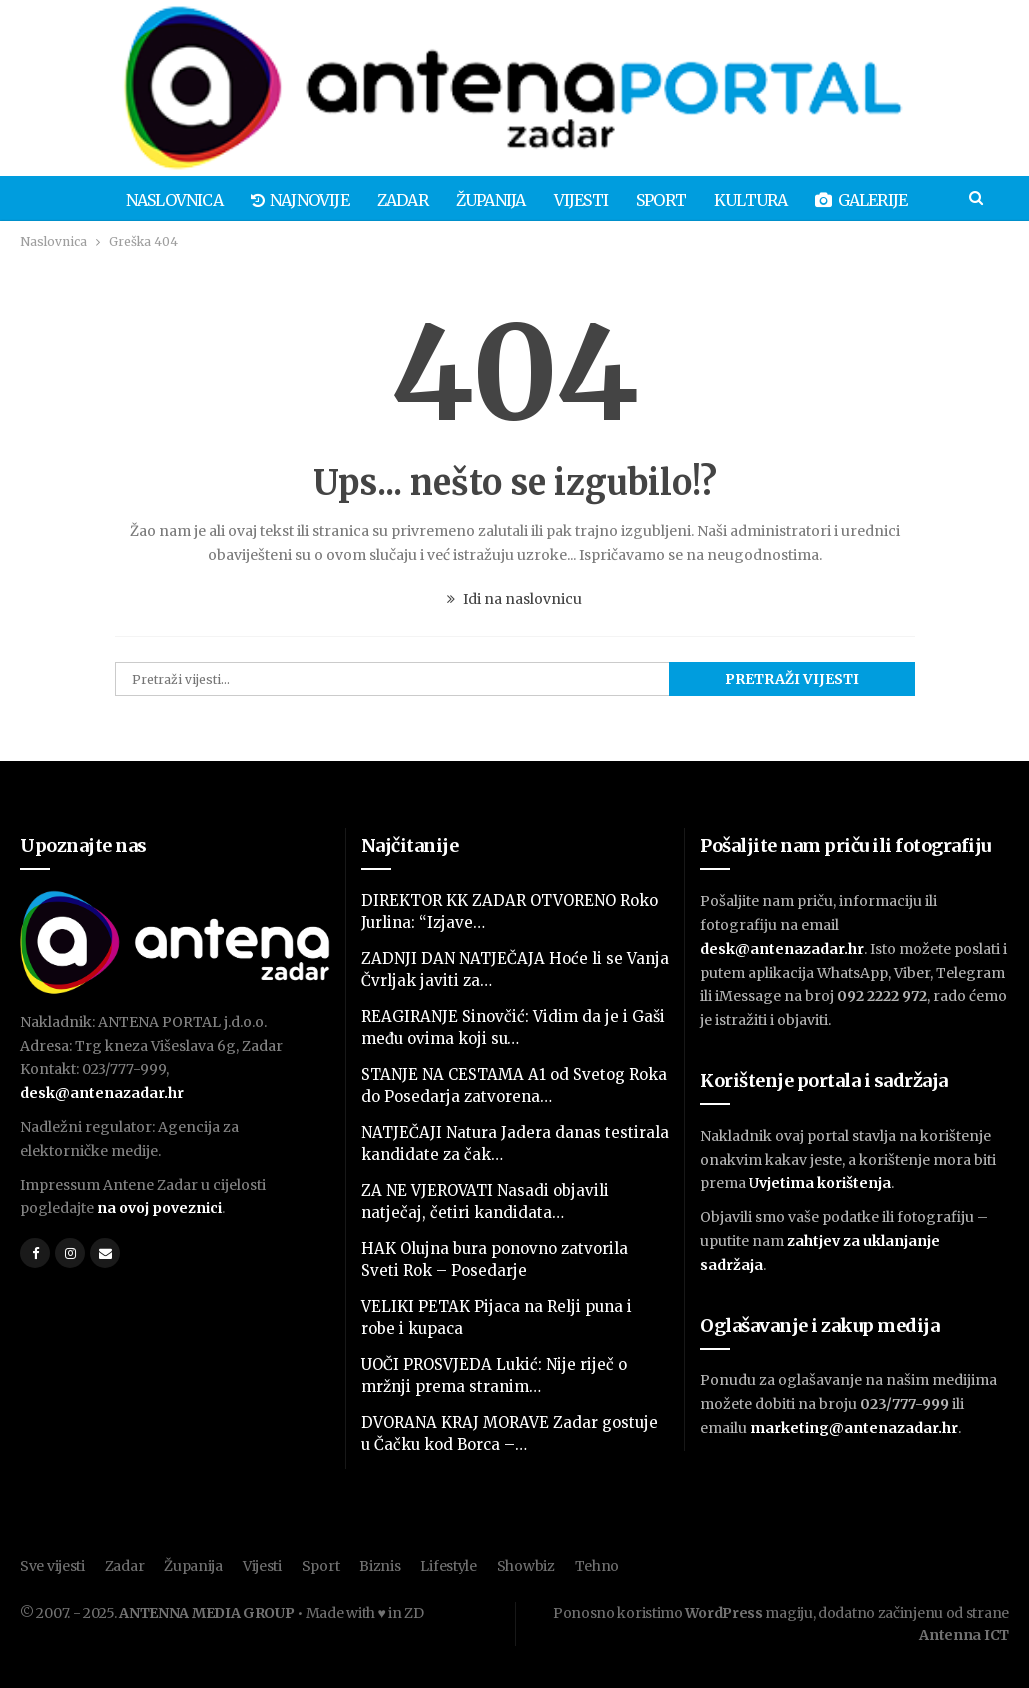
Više (927, 200)
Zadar (358, 200)
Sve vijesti (52, 1566)
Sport (626, 200)
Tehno (597, 1566)
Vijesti (543, 200)
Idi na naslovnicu (514, 599)
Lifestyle (448, 1566)
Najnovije (253, 200)
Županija (450, 200)
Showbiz (526, 1566)
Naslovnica (124, 200)
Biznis (379, 1566)
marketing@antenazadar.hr (854, 1428)
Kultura (718, 200)
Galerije (833, 200)
